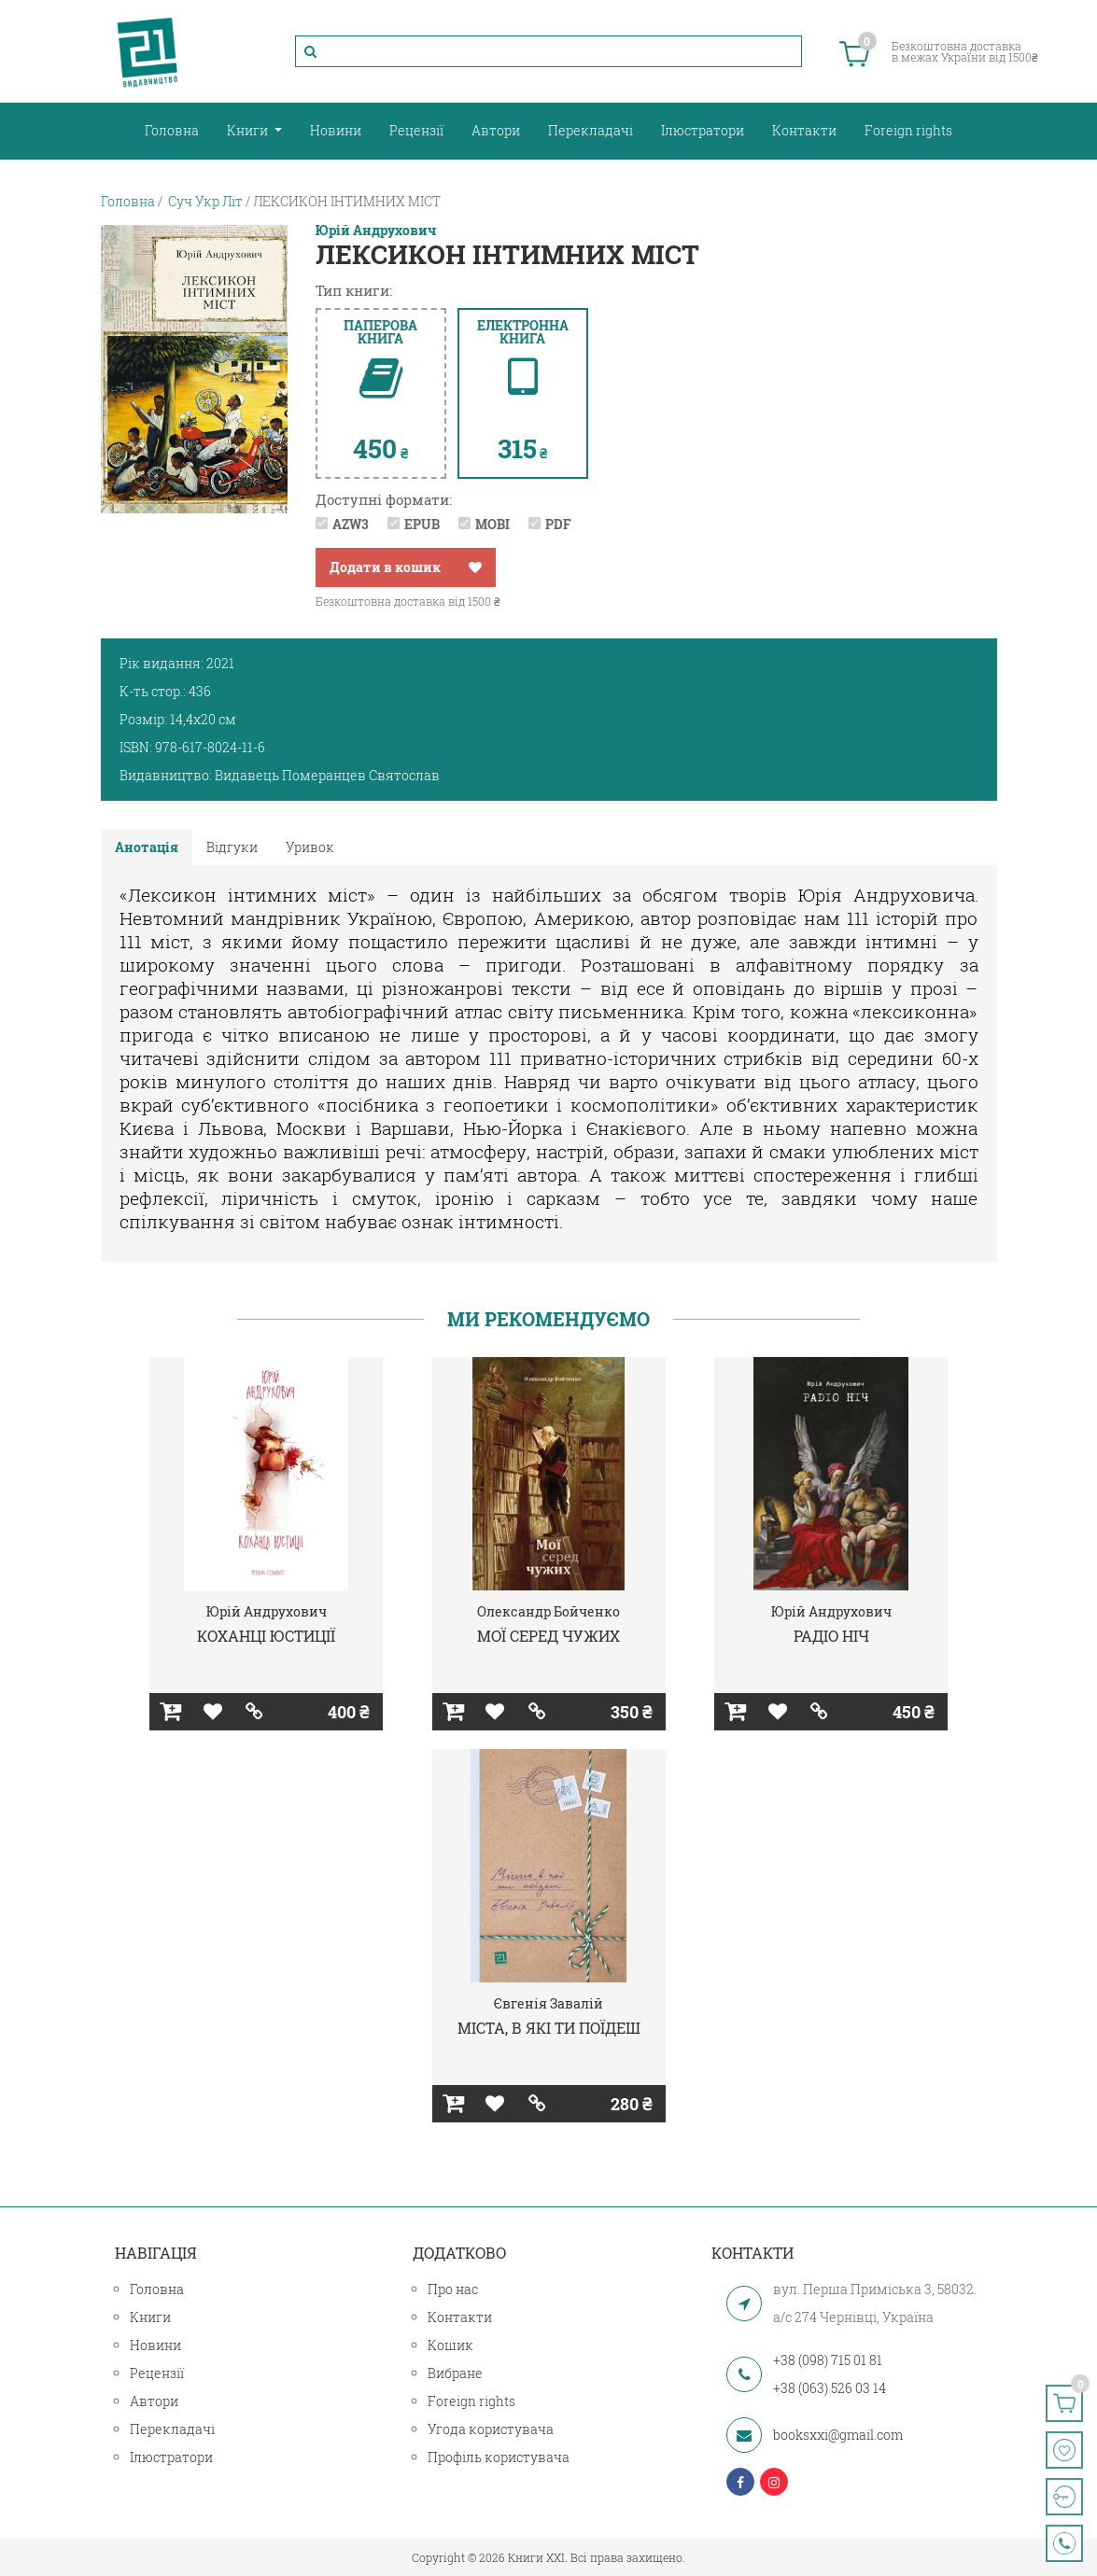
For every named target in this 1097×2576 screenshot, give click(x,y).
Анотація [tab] (146, 847)
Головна (172, 130)
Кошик (450, 2345)
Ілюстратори (702, 130)
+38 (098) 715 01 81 (827, 2360)
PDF (558, 524)
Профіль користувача (499, 2457)
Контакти (804, 130)
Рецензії (416, 130)
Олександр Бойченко (548, 1611)
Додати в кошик (385, 567)
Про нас (453, 2289)
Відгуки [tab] (232, 847)
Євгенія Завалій (548, 2003)
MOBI (492, 524)
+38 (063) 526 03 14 (829, 2388)
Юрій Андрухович (376, 230)
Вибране (455, 2373)
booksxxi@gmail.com (838, 2434)
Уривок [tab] (310, 847)
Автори (495, 130)
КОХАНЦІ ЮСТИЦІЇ (266, 1635)
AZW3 (350, 524)
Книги (249, 130)
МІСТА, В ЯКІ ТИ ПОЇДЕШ (548, 2027)
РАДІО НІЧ (831, 1635)
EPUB (422, 524)
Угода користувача (491, 2429)
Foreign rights (908, 130)
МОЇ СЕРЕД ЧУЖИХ (548, 1635)
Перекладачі (590, 130)
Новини (335, 130)
